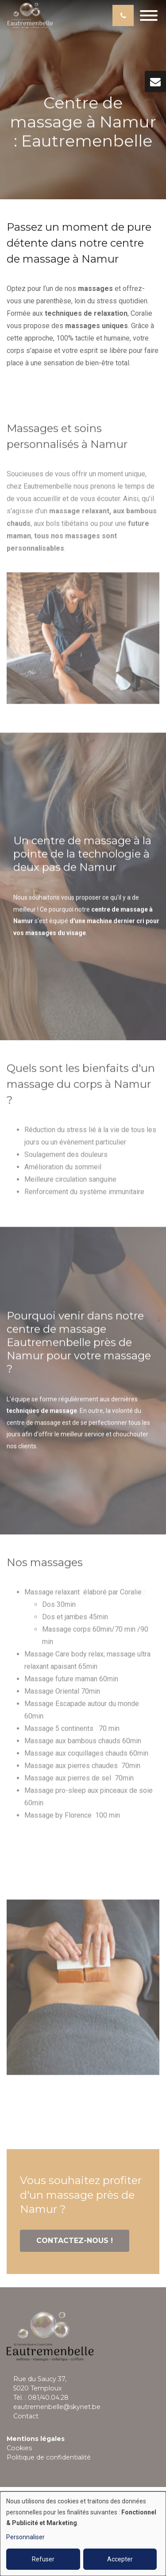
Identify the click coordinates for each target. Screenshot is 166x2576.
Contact (26, 2416)
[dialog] (83, 2533)
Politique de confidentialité (49, 2457)
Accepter (120, 2559)
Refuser (43, 2559)
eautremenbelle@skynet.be (56, 2407)
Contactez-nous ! (74, 2240)
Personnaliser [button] (25, 2537)
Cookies (19, 2448)
